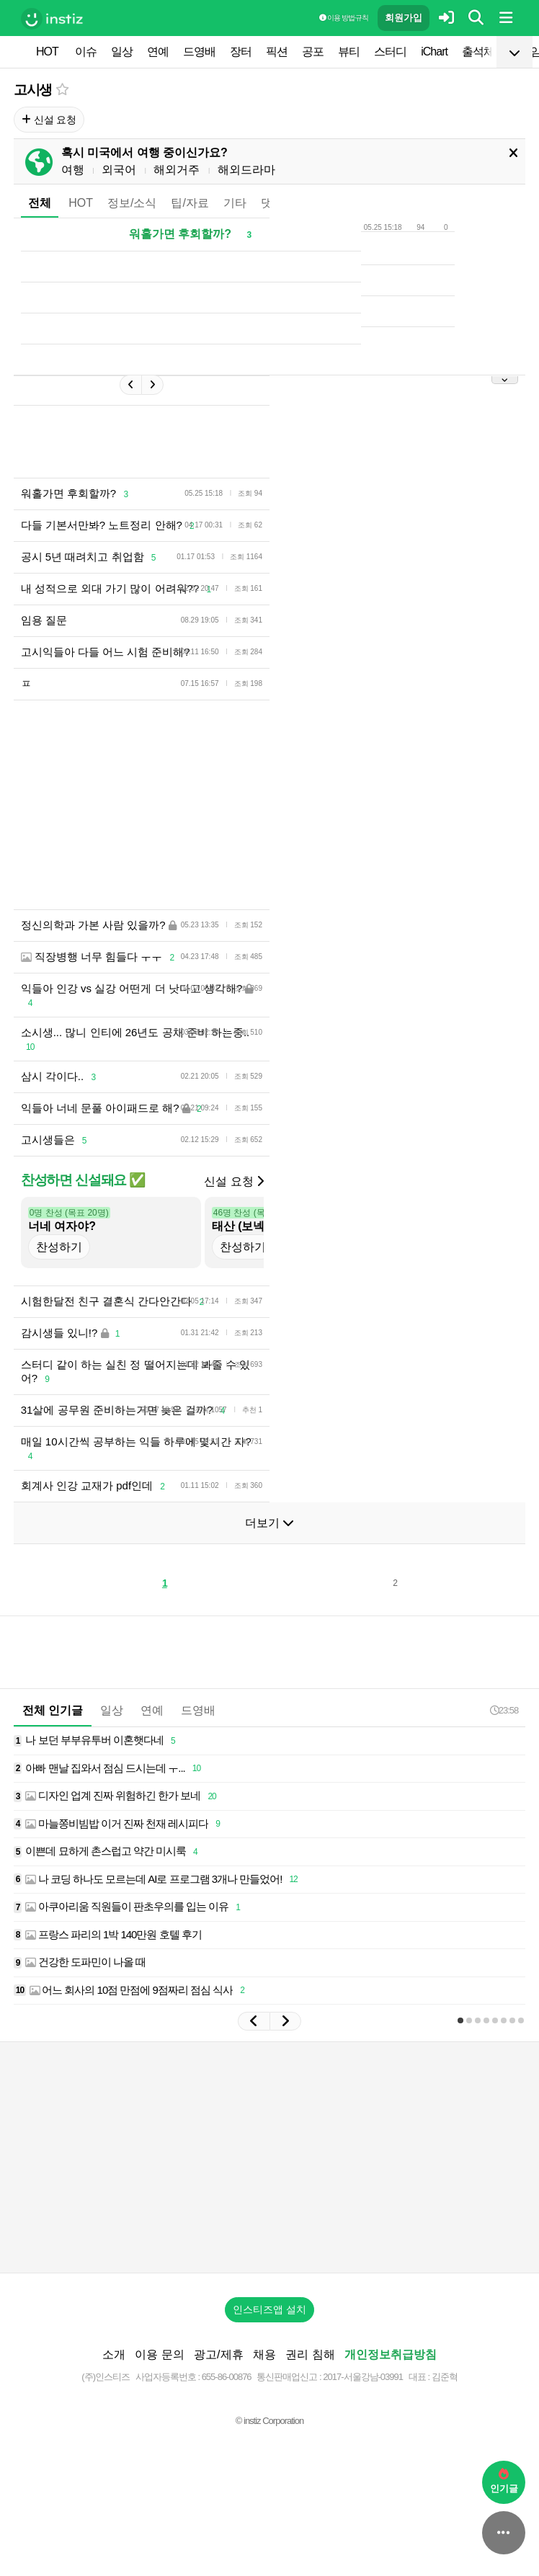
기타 (234, 203)
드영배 (199, 51)
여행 (72, 170)
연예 (158, 51)
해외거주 (176, 170)
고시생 (33, 89)
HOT (47, 51)
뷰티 (349, 51)
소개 (113, 2354)
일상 (122, 51)
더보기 (269, 1523)
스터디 (390, 51)
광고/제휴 (218, 2354)
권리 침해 (309, 2354)
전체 (39, 203)
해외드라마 (246, 170)
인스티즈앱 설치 (269, 2309)
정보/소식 (131, 203)
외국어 (119, 170)
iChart (434, 51)
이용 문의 (159, 2354)
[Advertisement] (269, 2157)
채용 (264, 2354)
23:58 (504, 1710)
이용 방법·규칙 (343, 18)
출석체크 (483, 51)
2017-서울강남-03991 (363, 2376)
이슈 (86, 51)
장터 (240, 51)
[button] (254, 2021)
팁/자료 (189, 203)
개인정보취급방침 (390, 2354)
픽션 (277, 51)
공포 (313, 51)
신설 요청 (49, 119)
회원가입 (403, 17)
